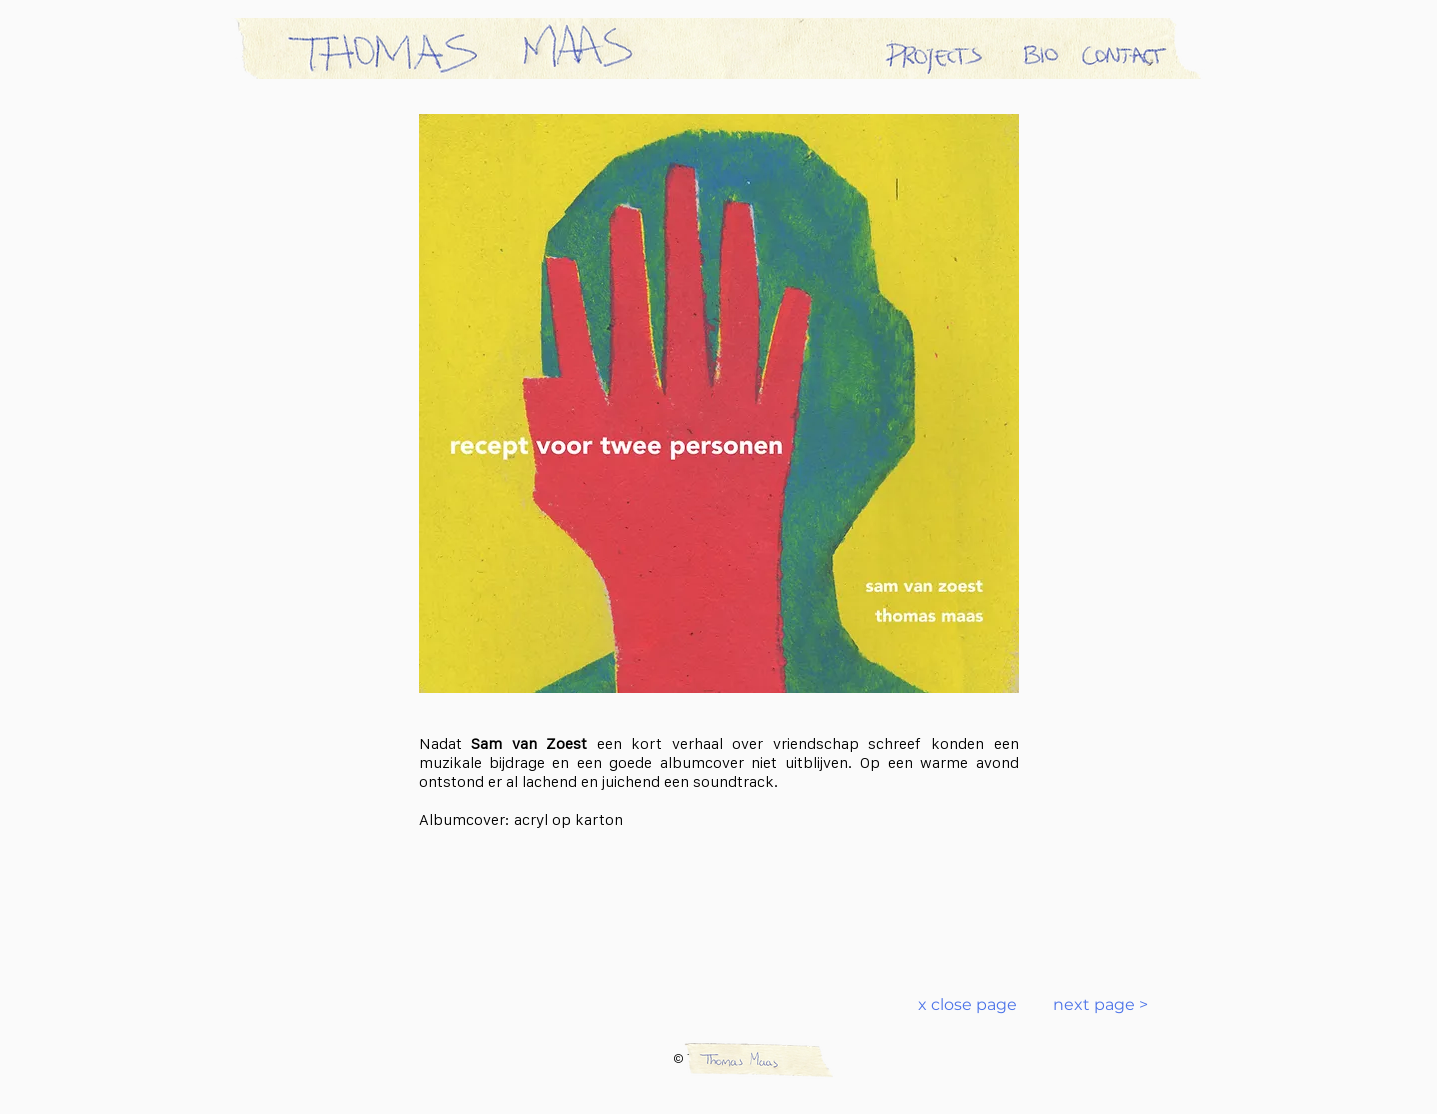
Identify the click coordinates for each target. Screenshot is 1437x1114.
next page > (1088, 1004)
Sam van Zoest (529, 743)
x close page (967, 1004)
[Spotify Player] (719, 893)
